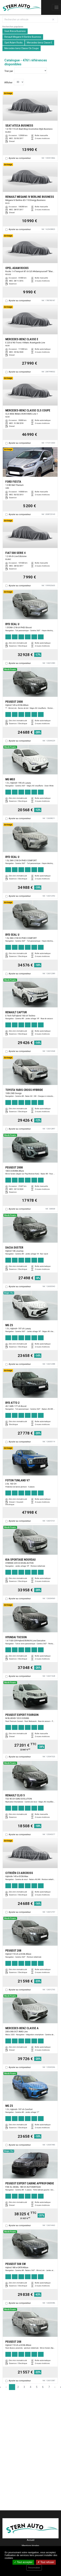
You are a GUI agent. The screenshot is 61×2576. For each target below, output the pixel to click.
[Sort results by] (30, 70)
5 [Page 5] (36, 2387)
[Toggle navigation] (56, 7)
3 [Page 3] (24, 2387)
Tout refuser (46, 2562)
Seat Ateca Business (15, 31)
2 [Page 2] (18, 2387)
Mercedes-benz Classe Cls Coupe (21, 48)
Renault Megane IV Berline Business (22, 37)
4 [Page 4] (30, 2387)
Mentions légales (30, 2545)
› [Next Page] (54, 2387)
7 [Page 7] (49, 2387)
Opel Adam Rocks (13, 42)
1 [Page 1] (12, 2387)
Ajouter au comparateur (20, 158)
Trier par (8, 71)
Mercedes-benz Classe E (39, 42)
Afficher (8, 82)
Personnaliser (34, 2568)
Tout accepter (23, 2562)
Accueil (30, 2540)
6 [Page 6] (43, 2387)
